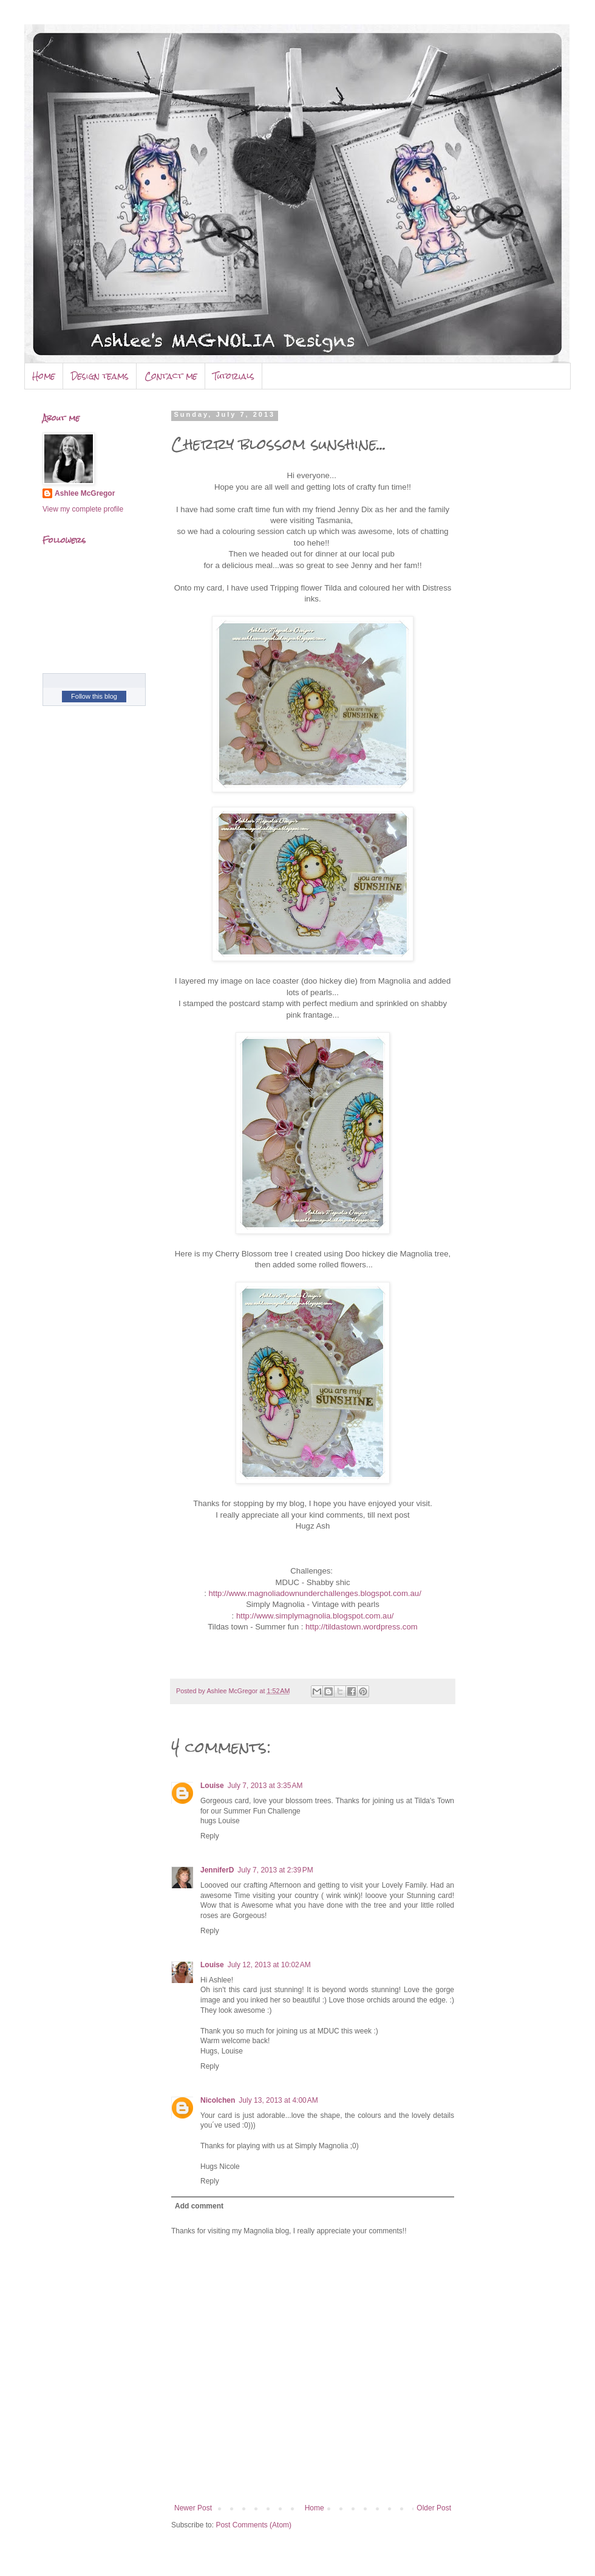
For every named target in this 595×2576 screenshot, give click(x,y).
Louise (212, 1785)
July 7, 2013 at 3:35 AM (265, 1785)
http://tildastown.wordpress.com (361, 1626)
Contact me (170, 376)
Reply (209, 1836)
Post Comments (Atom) (253, 2525)
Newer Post (193, 2508)
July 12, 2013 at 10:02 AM (269, 1965)
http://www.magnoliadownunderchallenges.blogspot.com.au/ (314, 1593)
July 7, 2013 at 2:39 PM (275, 1870)
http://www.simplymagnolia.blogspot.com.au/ (314, 1615)
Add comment (199, 2206)
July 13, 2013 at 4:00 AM (278, 2100)
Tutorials (233, 376)
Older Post (433, 2508)
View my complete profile (82, 509)
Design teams (100, 376)
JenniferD (217, 1870)
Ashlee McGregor (85, 493)
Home (43, 376)
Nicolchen (217, 2100)
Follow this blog (94, 696)
